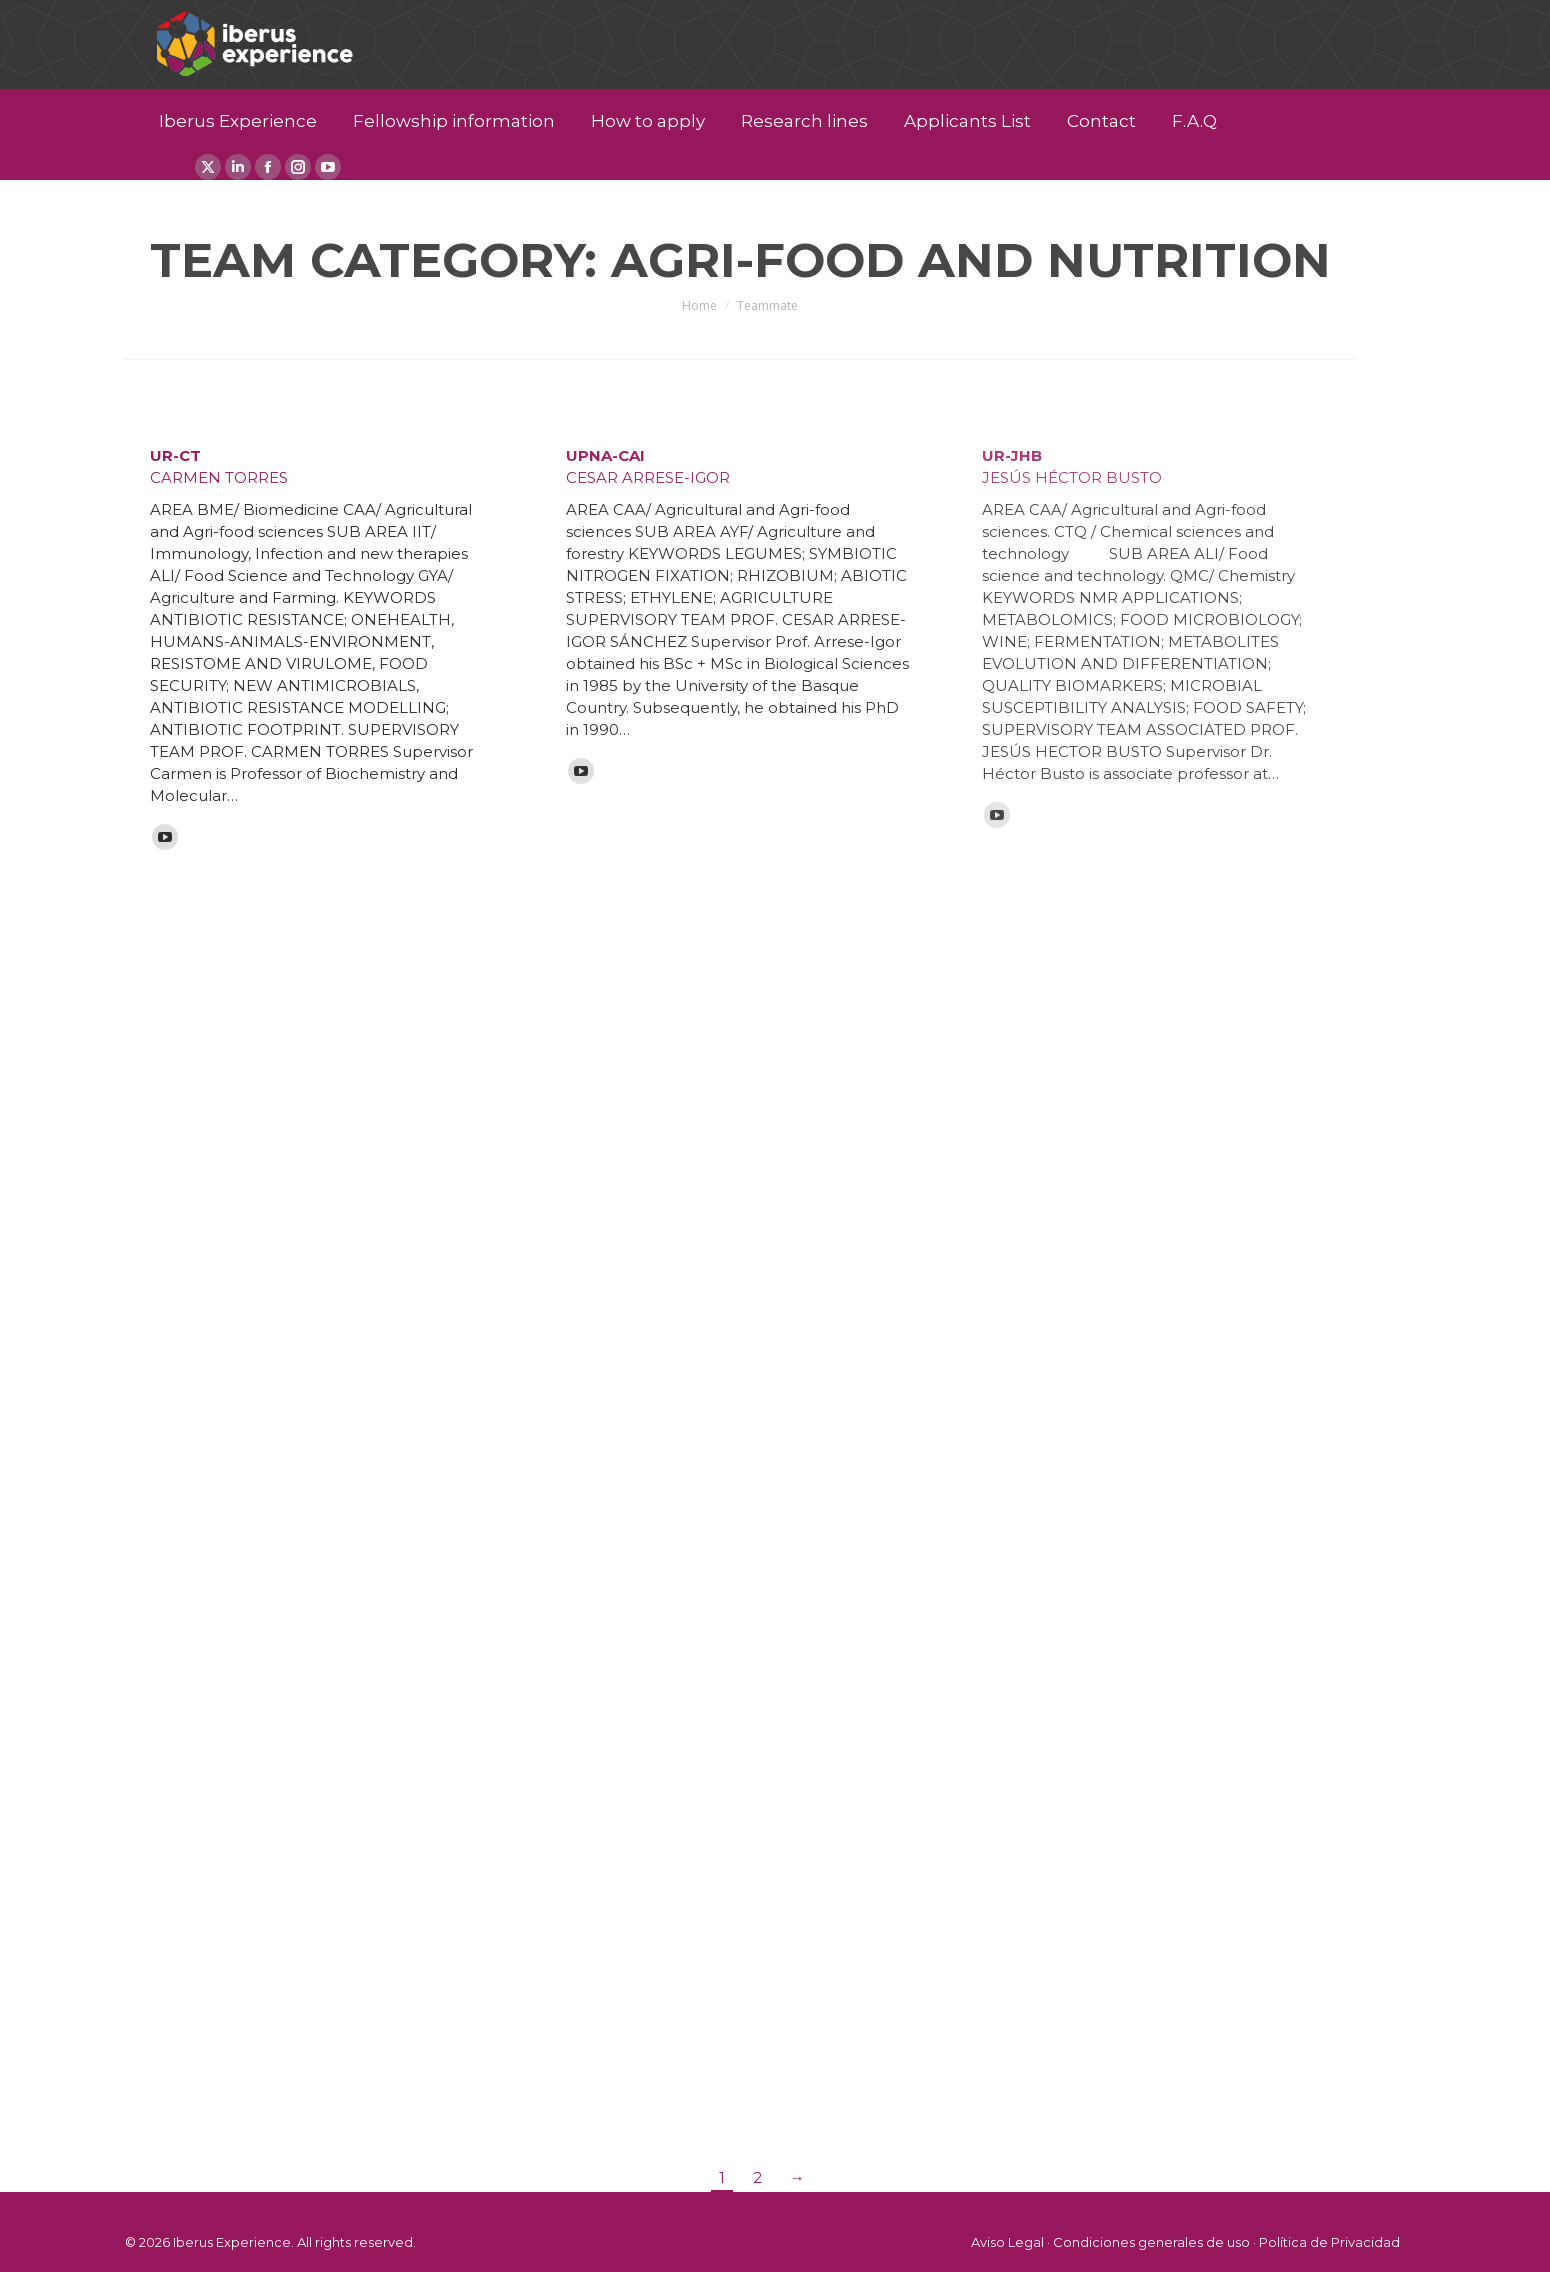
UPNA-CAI (605, 455)
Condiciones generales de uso (1151, 2242)
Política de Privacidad (1329, 2242)
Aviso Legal (1007, 2242)
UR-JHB (1012, 455)
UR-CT (175, 455)
